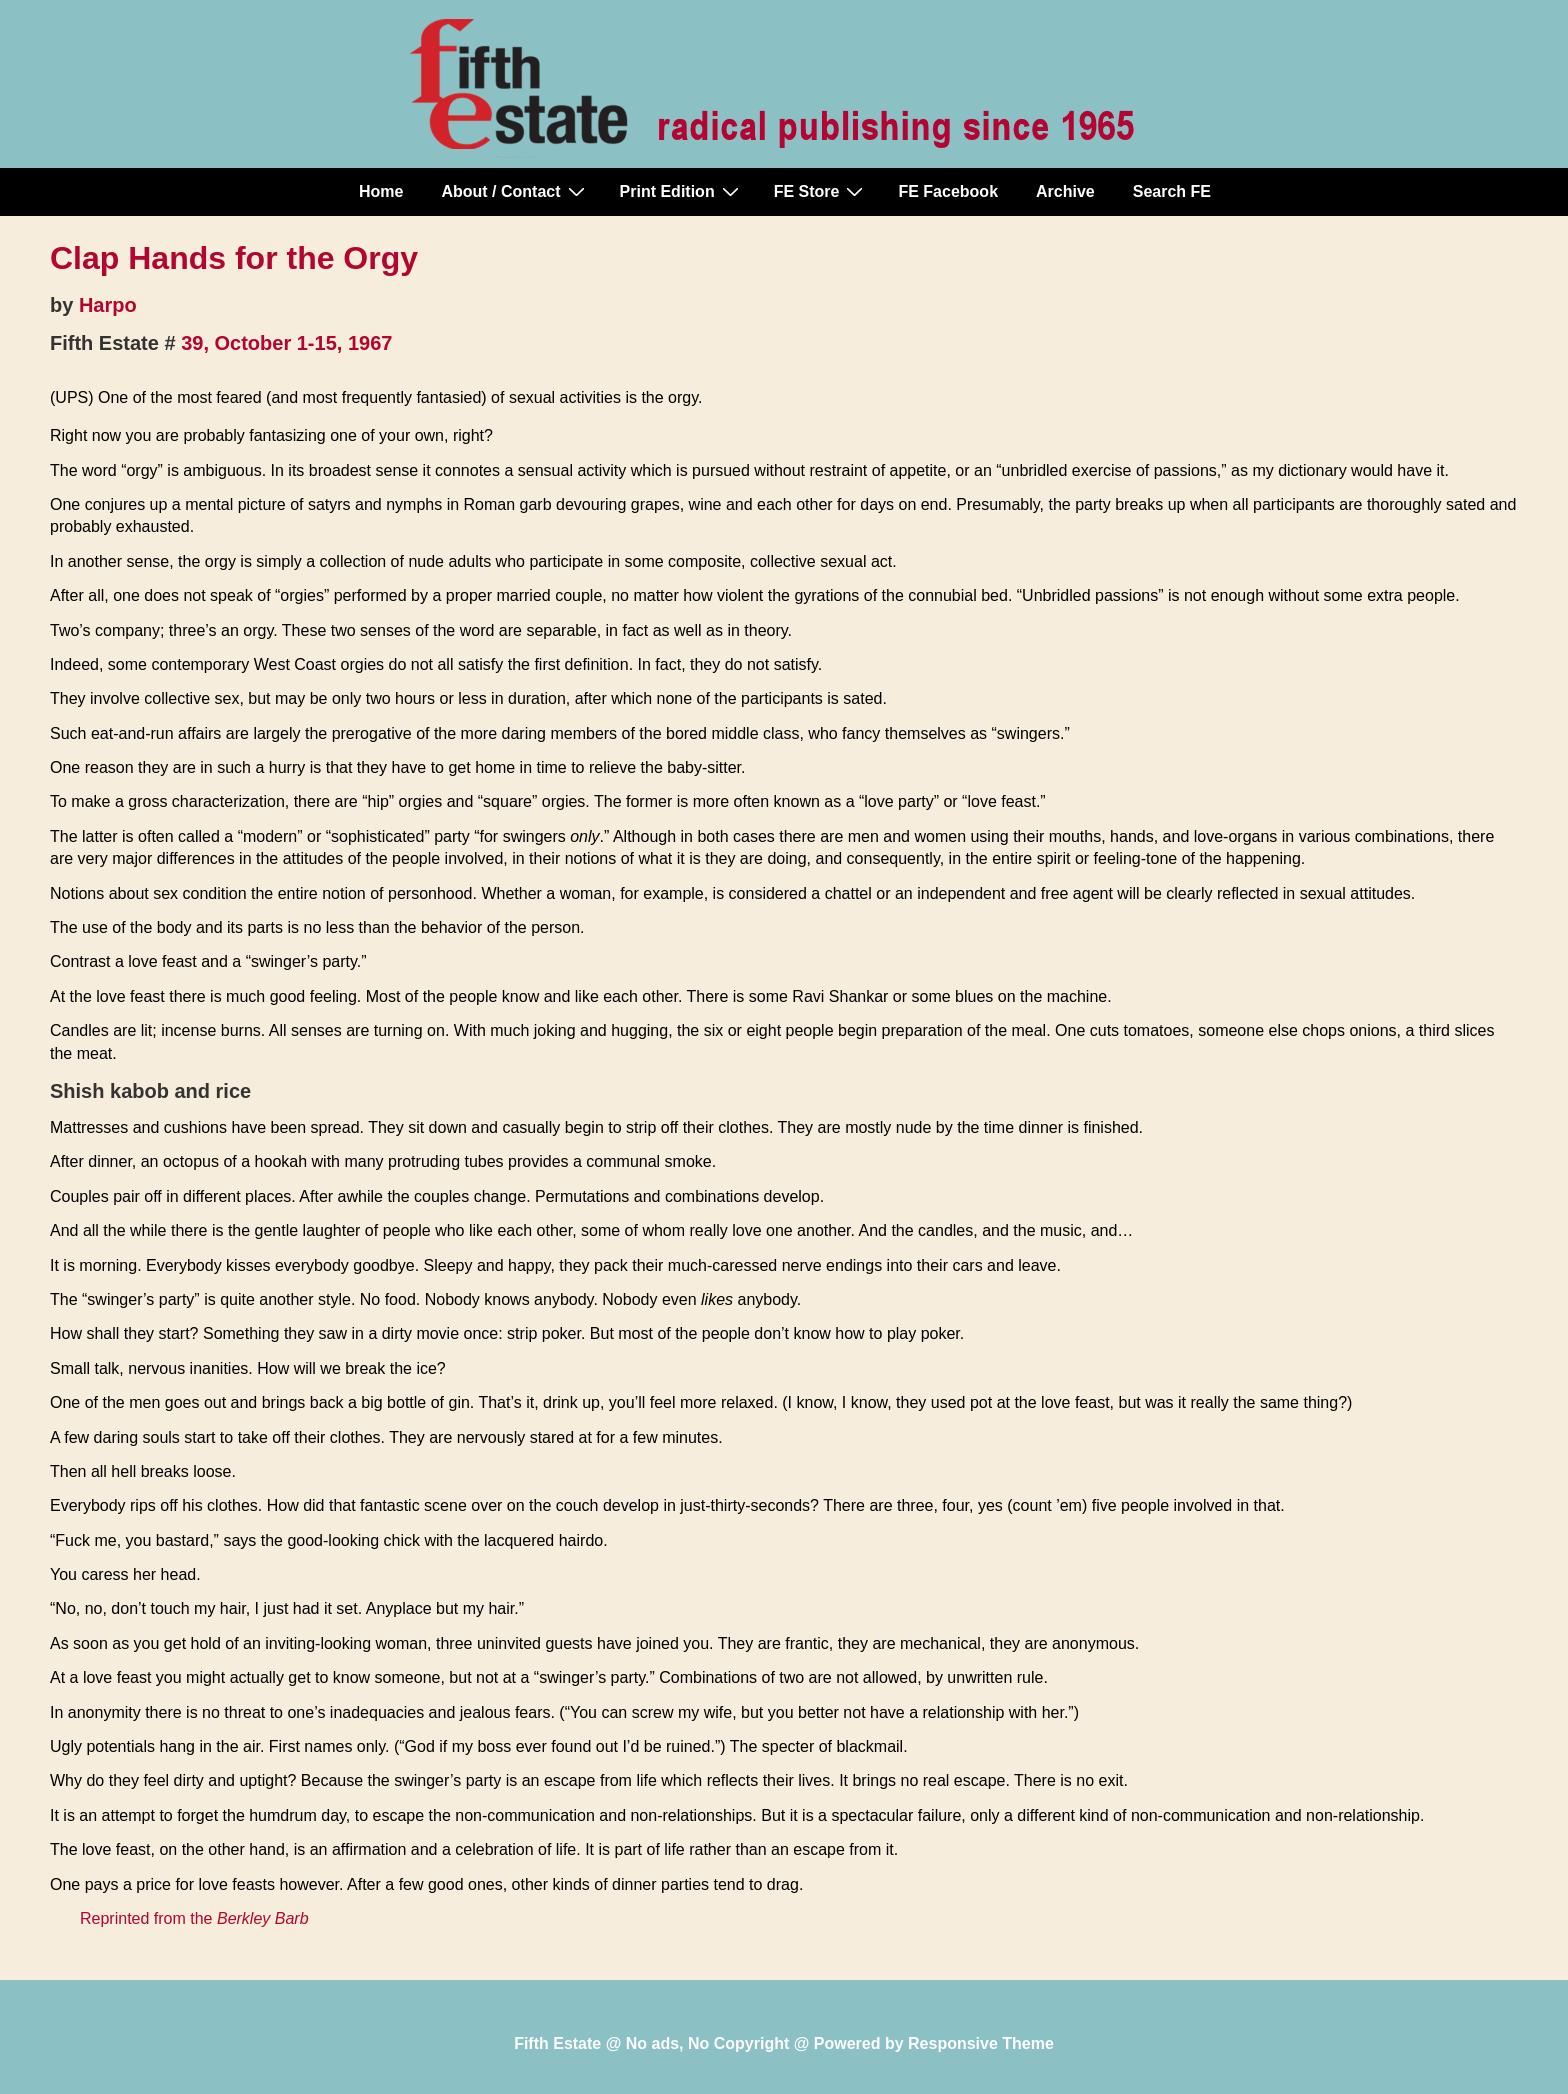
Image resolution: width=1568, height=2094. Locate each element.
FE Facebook (948, 191)
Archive (1065, 191)
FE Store (821, 191)
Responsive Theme (981, 2043)
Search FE (1172, 191)
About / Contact (515, 191)
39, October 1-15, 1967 (286, 343)
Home (381, 191)
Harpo (108, 305)
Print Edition (682, 191)
